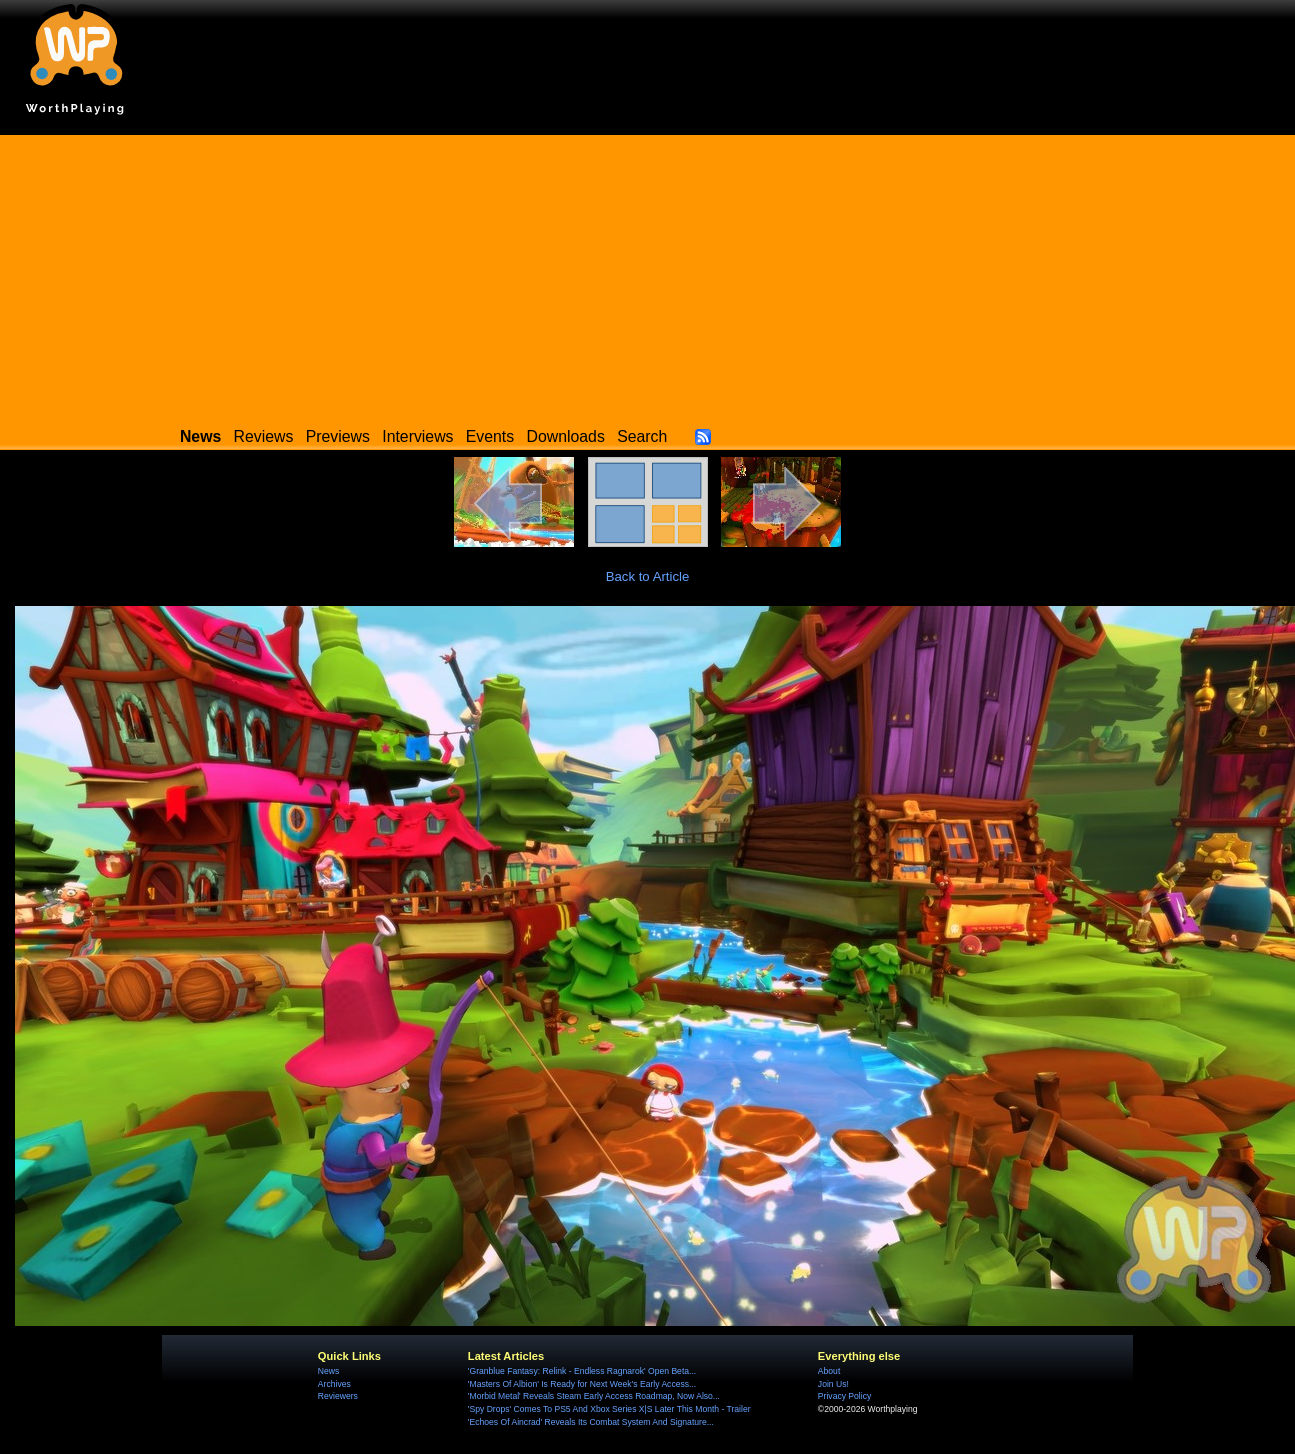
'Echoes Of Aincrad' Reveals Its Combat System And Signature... (591, 1422)
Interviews (417, 436)
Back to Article (648, 576)
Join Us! (833, 1384)
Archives (334, 1384)
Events (490, 436)
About (829, 1371)
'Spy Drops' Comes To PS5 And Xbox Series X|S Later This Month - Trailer (609, 1409)
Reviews (264, 436)
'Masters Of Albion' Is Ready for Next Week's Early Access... (582, 1384)
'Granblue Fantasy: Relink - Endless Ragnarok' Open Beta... (582, 1371)
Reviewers (338, 1396)
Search (642, 436)
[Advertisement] (648, 275)
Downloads (566, 436)
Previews (338, 436)
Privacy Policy (844, 1396)
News (328, 1371)
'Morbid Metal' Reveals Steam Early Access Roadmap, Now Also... (594, 1396)
